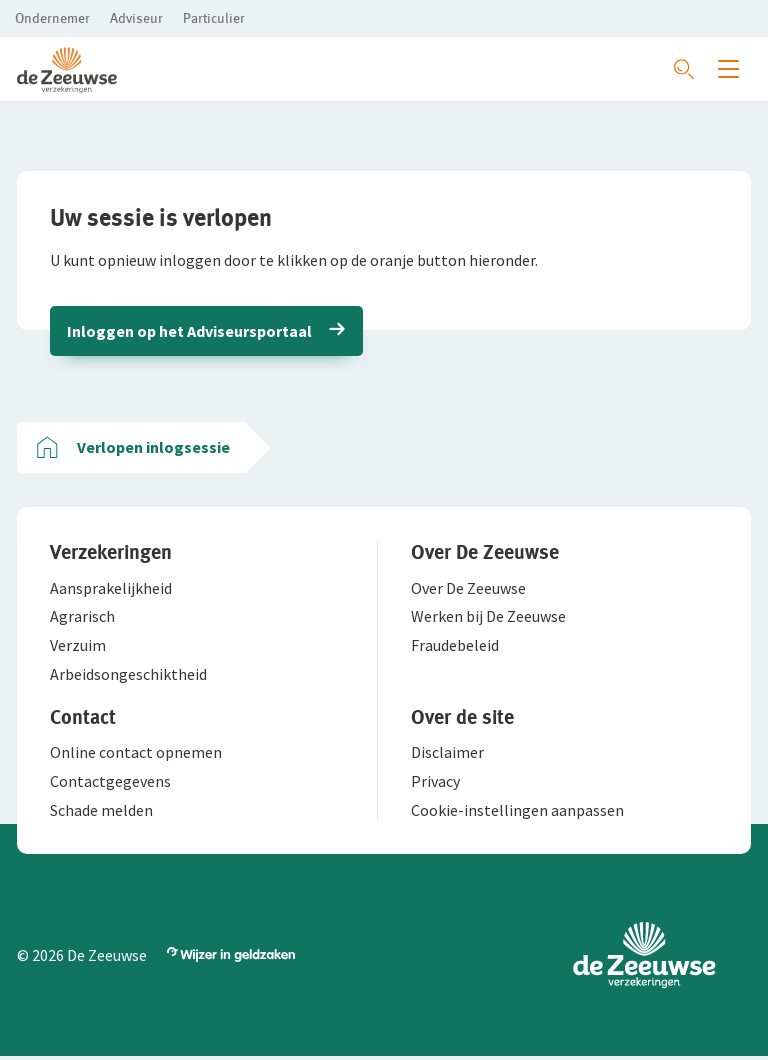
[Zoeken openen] (684, 69)
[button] (52, 18)
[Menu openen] (728, 69)
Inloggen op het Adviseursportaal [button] (190, 332)
